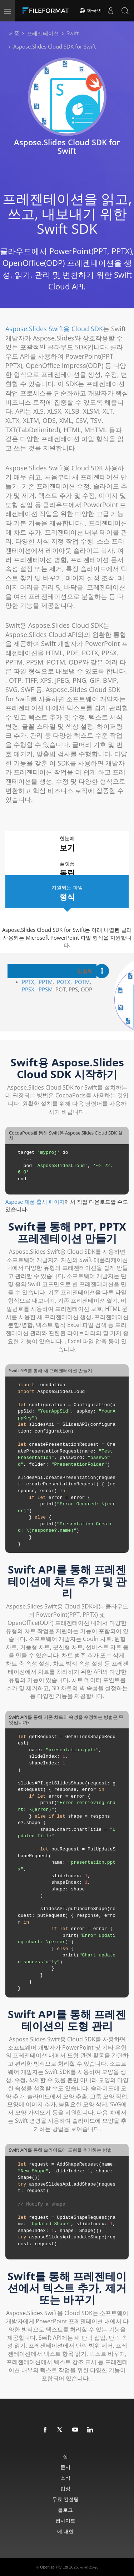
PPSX (28, 989)
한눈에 (67, 844)
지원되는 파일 (67, 893)
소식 (65, 2477)
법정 (65, 2488)
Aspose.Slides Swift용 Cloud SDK (54, 328)
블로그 (65, 2509)
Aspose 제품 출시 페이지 (35, 1201)
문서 (65, 2467)
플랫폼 (67, 869)
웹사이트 (65, 2520)
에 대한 (65, 2531)
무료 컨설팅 (65, 2499)
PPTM (46, 981)
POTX (63, 981)
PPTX (28, 981)
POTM (82, 981)
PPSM (46, 989)
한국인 (90, 10)
